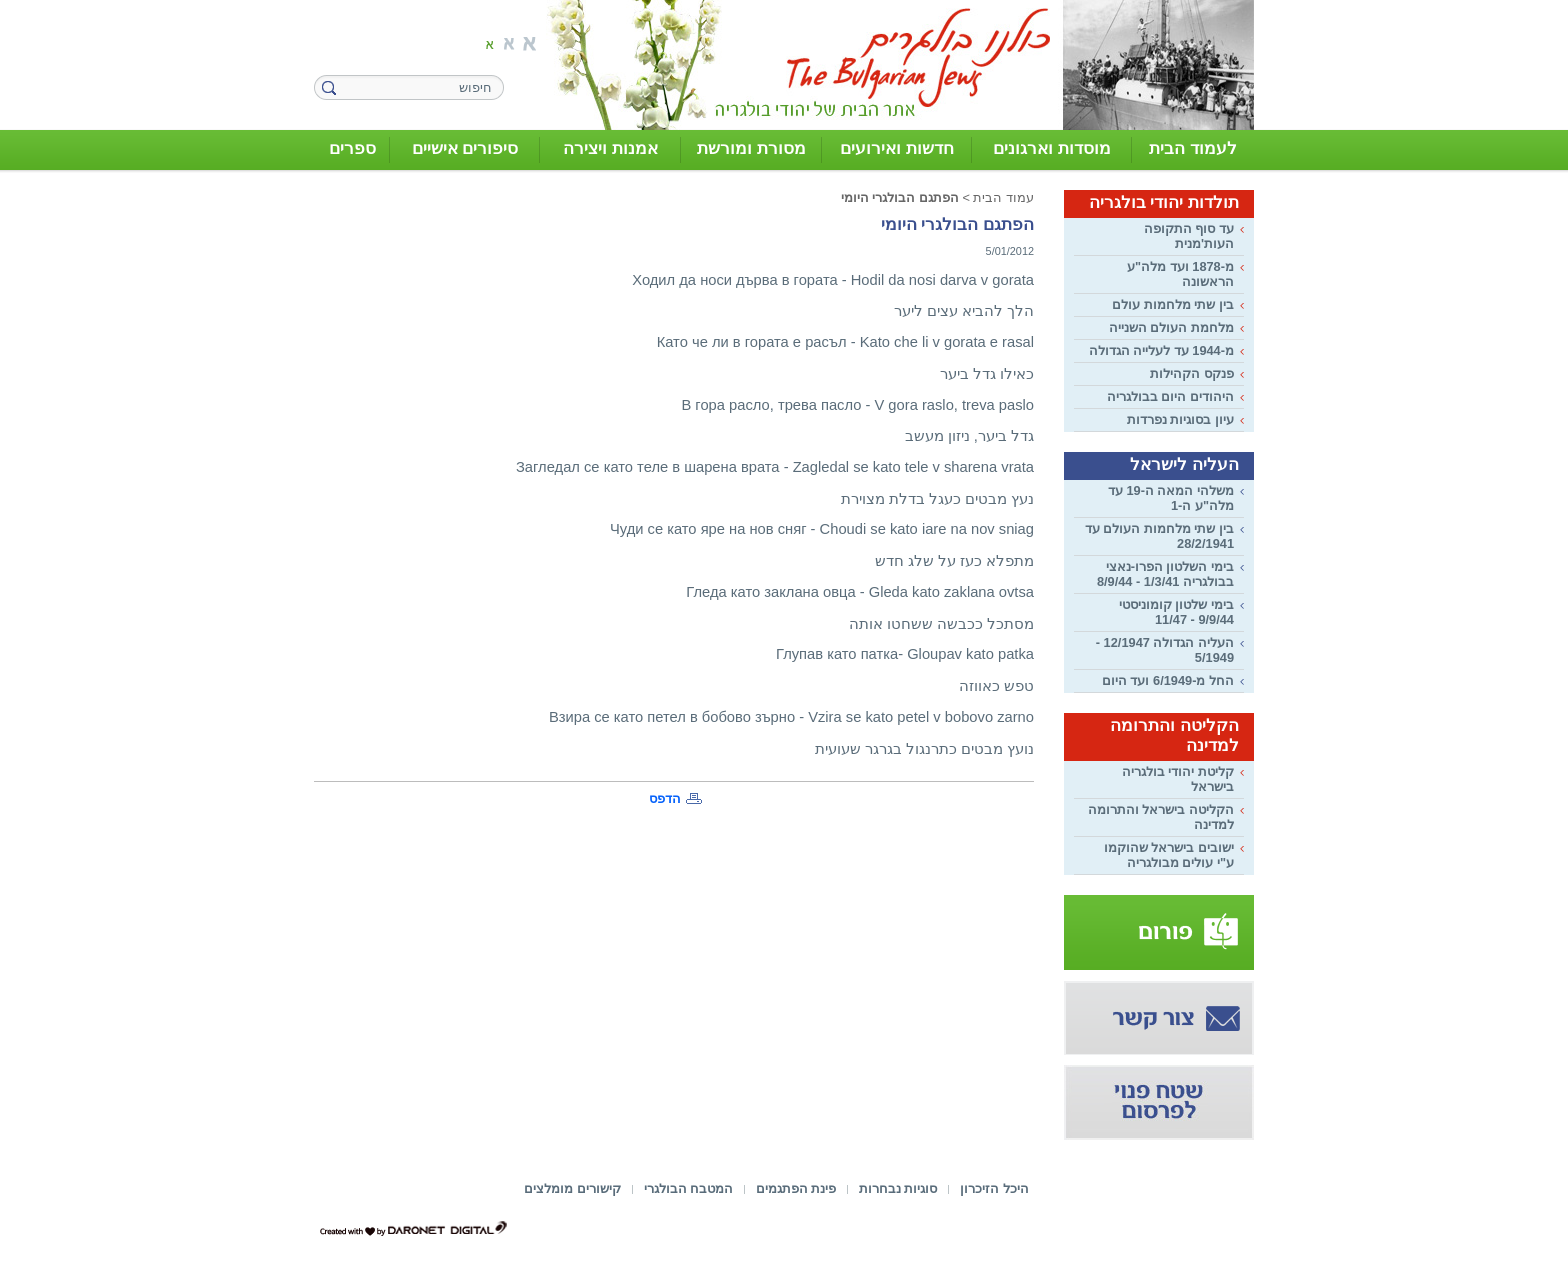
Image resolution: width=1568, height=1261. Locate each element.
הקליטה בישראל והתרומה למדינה (1161, 817)
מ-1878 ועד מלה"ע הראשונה (1180, 274)
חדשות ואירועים (897, 148)
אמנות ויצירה (610, 148)
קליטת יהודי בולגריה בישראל (1178, 779)
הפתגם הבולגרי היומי (900, 197)
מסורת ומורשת (751, 148)
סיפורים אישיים (465, 148)
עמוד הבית (1003, 197)
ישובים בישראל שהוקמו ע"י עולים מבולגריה (1169, 855)
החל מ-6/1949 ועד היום (1168, 680)
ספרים (352, 148)
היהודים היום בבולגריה (1170, 396)
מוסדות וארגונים (1052, 148)
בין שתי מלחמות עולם (1173, 304)
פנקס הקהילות (1192, 373)
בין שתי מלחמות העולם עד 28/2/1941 (1159, 536)
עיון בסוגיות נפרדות (1180, 419)
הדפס (665, 798)
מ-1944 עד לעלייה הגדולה (1161, 350)
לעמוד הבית (1193, 148)
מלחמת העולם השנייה (1171, 327)
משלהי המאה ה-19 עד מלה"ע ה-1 (1171, 498)
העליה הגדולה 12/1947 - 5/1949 (1165, 650)
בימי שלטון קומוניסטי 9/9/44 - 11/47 (1176, 612)
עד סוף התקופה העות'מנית (1189, 236)
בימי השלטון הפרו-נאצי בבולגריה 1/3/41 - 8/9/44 (1165, 574)
